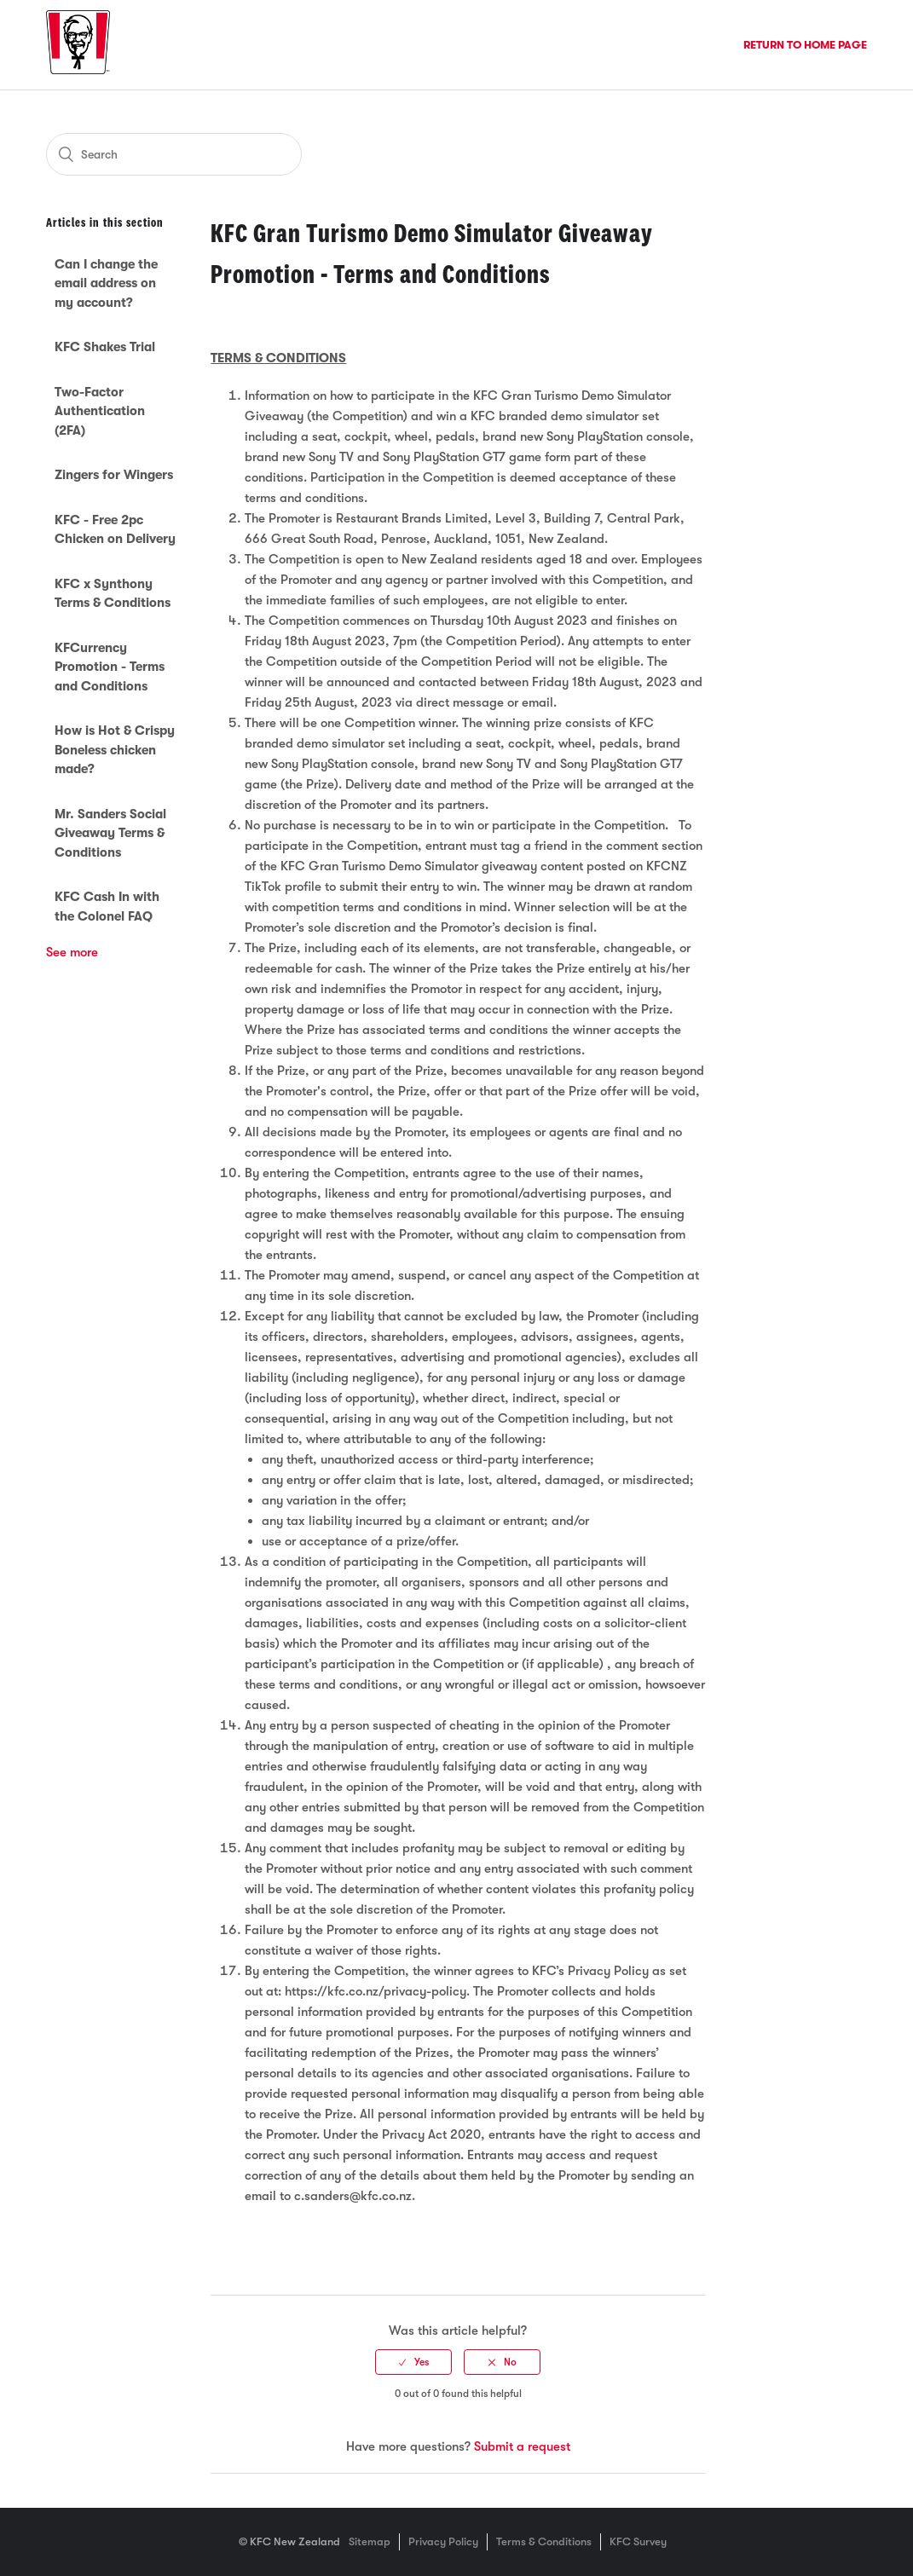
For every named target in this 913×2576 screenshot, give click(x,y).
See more (72, 952)
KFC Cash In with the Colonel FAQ (107, 906)
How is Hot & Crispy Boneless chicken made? (115, 750)
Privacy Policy (443, 2541)
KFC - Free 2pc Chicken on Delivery (115, 529)
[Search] (174, 154)
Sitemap (369, 2541)
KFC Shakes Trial (105, 347)
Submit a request (522, 2446)
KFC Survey (638, 2541)
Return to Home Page (805, 44)
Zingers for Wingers (114, 474)
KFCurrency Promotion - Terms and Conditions (110, 667)
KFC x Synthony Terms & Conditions (112, 593)
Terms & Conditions (544, 2541)
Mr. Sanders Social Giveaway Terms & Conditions (110, 833)
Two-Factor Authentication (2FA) (100, 411)
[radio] (413, 2362)
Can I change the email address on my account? (106, 283)
